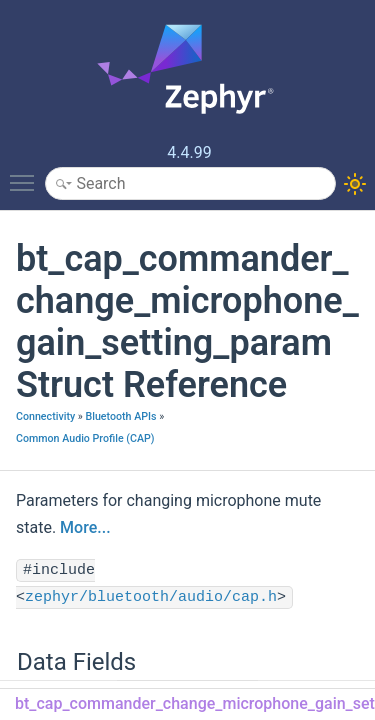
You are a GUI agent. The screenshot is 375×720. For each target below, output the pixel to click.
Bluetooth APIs (120, 416)
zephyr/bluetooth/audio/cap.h (151, 597)
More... (85, 527)
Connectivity (45, 416)
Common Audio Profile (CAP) (85, 438)
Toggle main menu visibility (27, 174)
